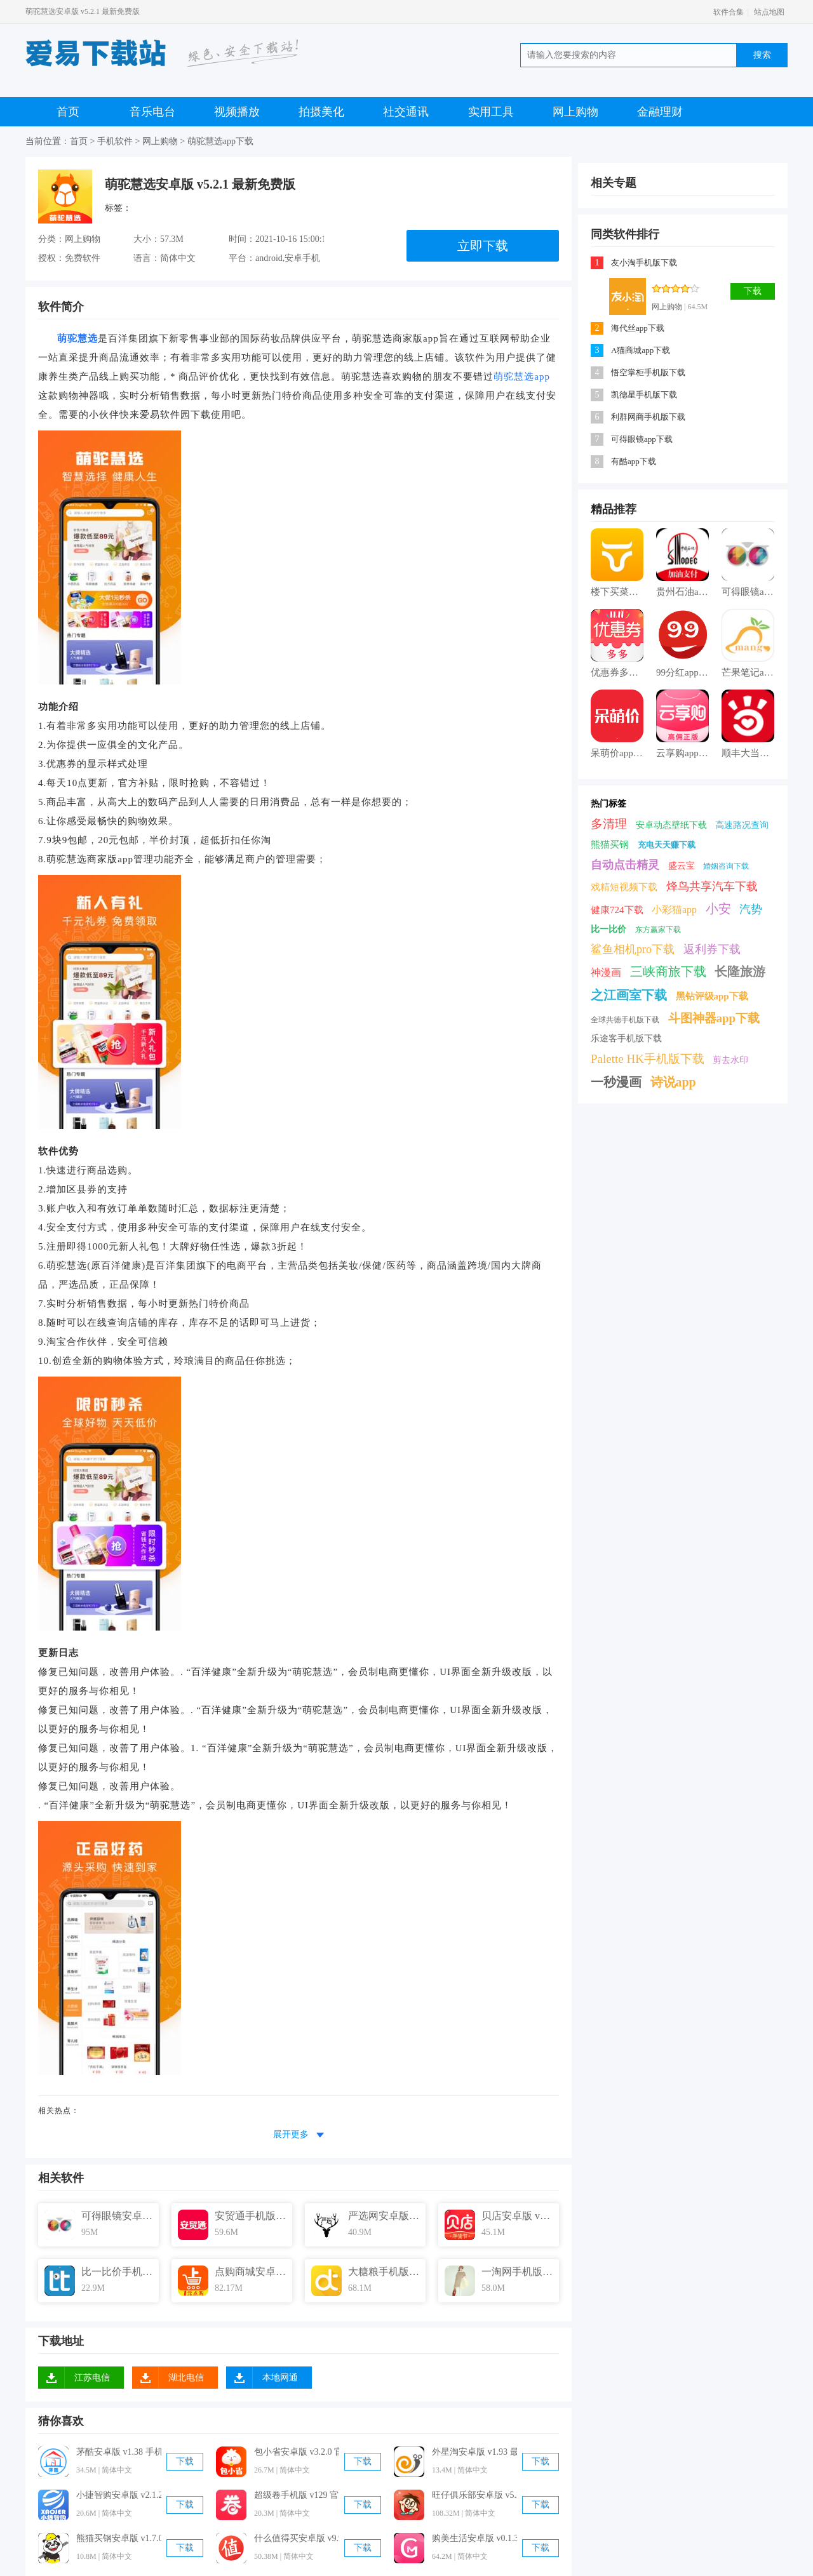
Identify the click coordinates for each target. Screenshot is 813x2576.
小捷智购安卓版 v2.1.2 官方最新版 (118, 2495)
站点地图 (769, 12)
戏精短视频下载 (624, 887)
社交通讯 (406, 111)
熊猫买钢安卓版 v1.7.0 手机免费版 (118, 2538)
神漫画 (606, 972)
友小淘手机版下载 (644, 262)
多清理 (609, 824)
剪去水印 (730, 1060)
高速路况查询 (742, 825)
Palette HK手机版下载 (647, 1058)
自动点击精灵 (625, 864)
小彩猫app (674, 909)
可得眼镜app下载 (642, 439)
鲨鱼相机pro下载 (633, 949)
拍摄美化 (321, 111)
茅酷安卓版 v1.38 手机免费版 (118, 2452)
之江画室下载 (629, 995)
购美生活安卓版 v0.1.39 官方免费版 (474, 2538)
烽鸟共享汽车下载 (712, 886)
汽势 (750, 909)
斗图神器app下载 (714, 1018)
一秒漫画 (616, 1082)
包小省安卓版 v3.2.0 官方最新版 (296, 2452)
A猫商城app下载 (640, 350)
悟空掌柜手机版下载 (648, 372)
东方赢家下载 (658, 929)
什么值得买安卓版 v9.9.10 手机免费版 (296, 2538)
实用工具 (491, 111)
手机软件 (115, 141)
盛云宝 (681, 866)
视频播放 (237, 111)
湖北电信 (186, 2377)
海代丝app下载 (637, 328)
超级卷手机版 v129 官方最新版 (296, 2495)
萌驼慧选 (77, 338)
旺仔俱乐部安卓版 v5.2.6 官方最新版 (474, 2495)
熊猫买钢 (610, 844)
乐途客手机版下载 (626, 1038)
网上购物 (575, 111)
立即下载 (482, 246)
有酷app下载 (633, 461)
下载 (185, 2461)
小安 (718, 909)
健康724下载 (617, 910)
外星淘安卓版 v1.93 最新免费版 (474, 2452)
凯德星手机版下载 (644, 394)
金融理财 (660, 111)
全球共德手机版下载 (625, 1019)
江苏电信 (92, 2377)
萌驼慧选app (522, 376)
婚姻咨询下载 (726, 866)
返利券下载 (712, 949)
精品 (602, 509)
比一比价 (608, 929)
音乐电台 (152, 111)
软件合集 (728, 12)
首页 (68, 111)
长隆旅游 (740, 971)
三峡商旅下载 (668, 971)
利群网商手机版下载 (648, 417)
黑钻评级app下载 (712, 996)
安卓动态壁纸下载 (671, 825)
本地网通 (280, 2377)
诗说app (673, 1082)
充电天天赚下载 (666, 845)
